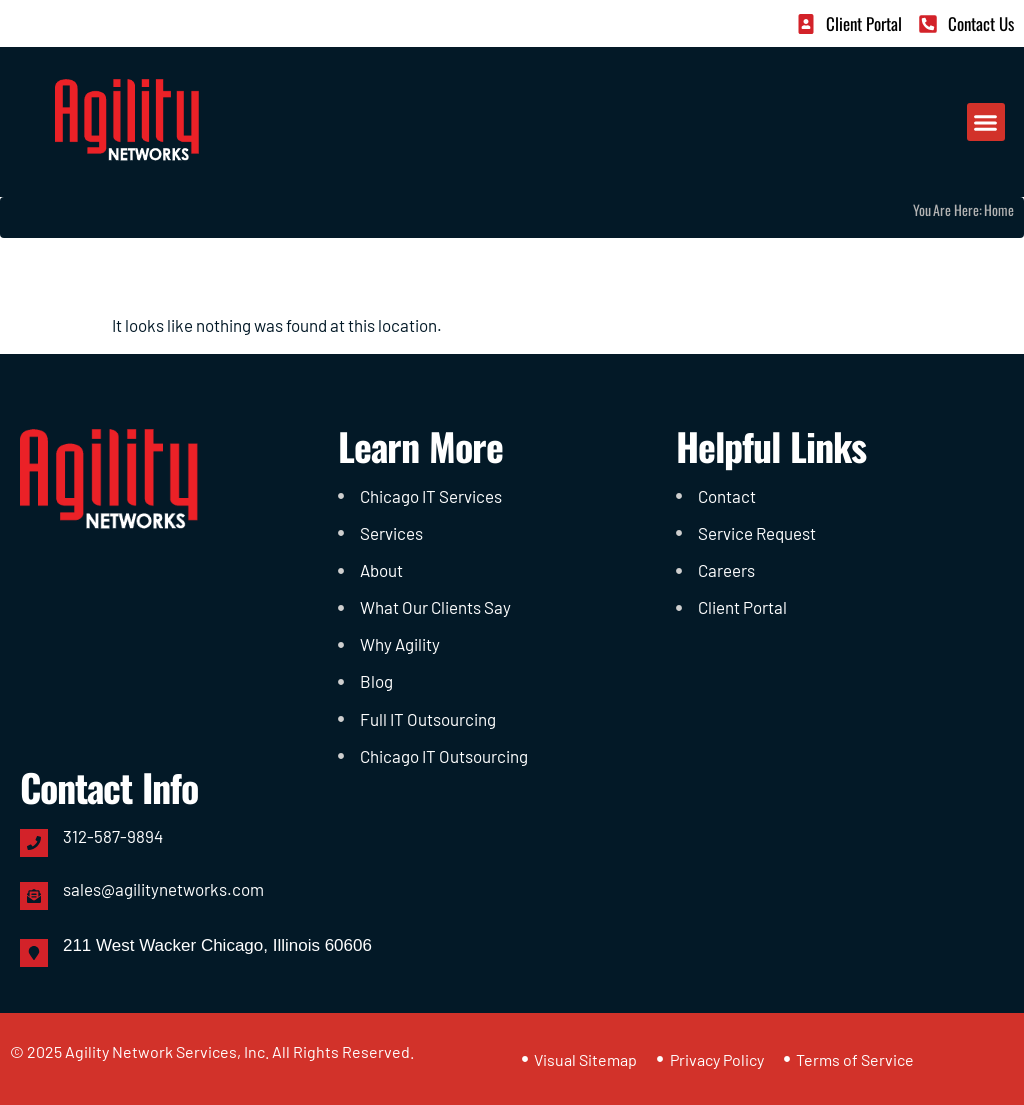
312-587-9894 (113, 836)
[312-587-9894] (34, 843)
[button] (986, 122)
